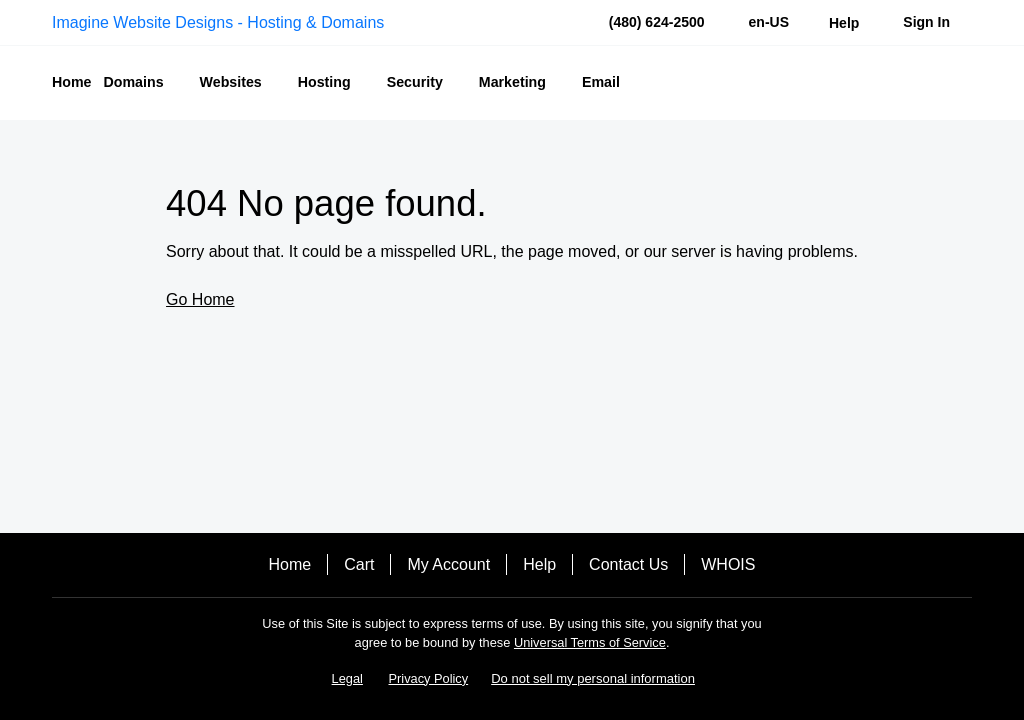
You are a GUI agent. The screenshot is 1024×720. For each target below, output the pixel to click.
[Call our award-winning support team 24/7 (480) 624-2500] (844, 22)
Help (539, 564)
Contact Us (628, 564)
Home (290, 564)
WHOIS (728, 564)
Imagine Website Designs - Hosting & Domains (218, 22)
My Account (448, 564)
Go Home (200, 299)
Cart (359, 564)
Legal (347, 678)
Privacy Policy (429, 678)
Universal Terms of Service (590, 642)
